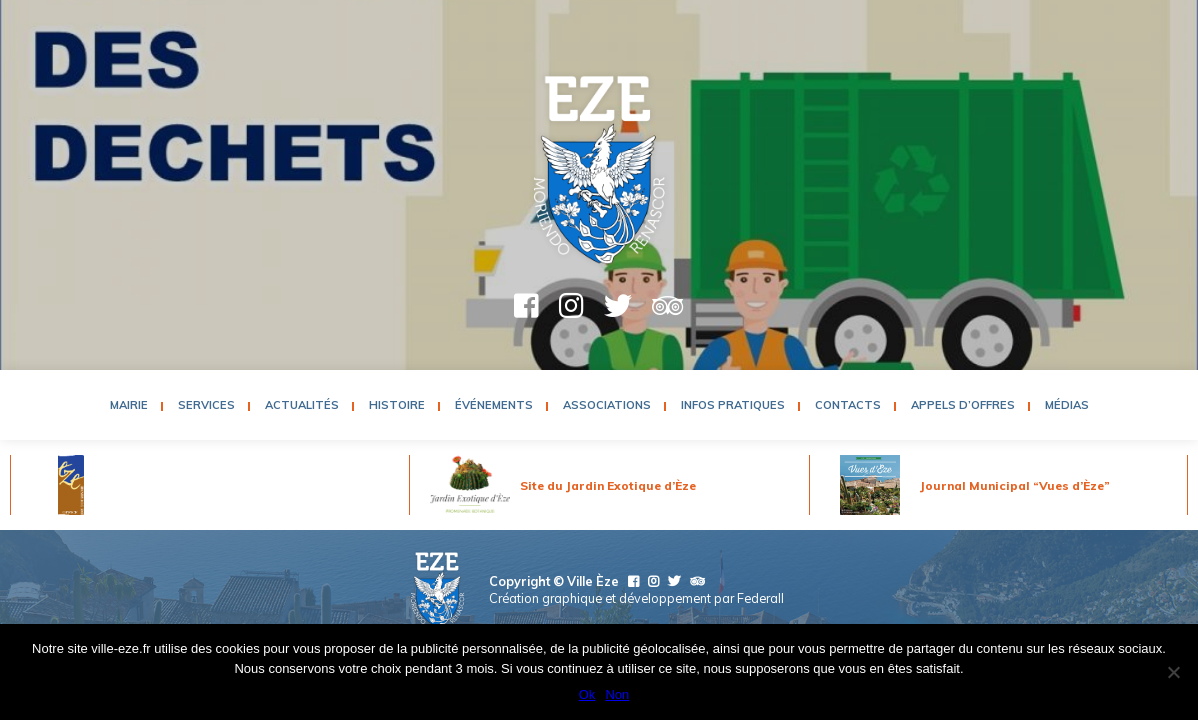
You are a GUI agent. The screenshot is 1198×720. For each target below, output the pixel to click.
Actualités (302, 405)
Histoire (397, 405)
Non (617, 694)
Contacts (848, 405)
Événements (494, 405)
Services (206, 405)
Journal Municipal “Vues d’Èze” (1015, 485)
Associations (607, 405)
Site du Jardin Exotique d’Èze (608, 485)
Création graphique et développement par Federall (636, 598)
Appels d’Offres (963, 405)
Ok (587, 694)
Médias (1067, 405)
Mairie (129, 405)
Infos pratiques (733, 405)
